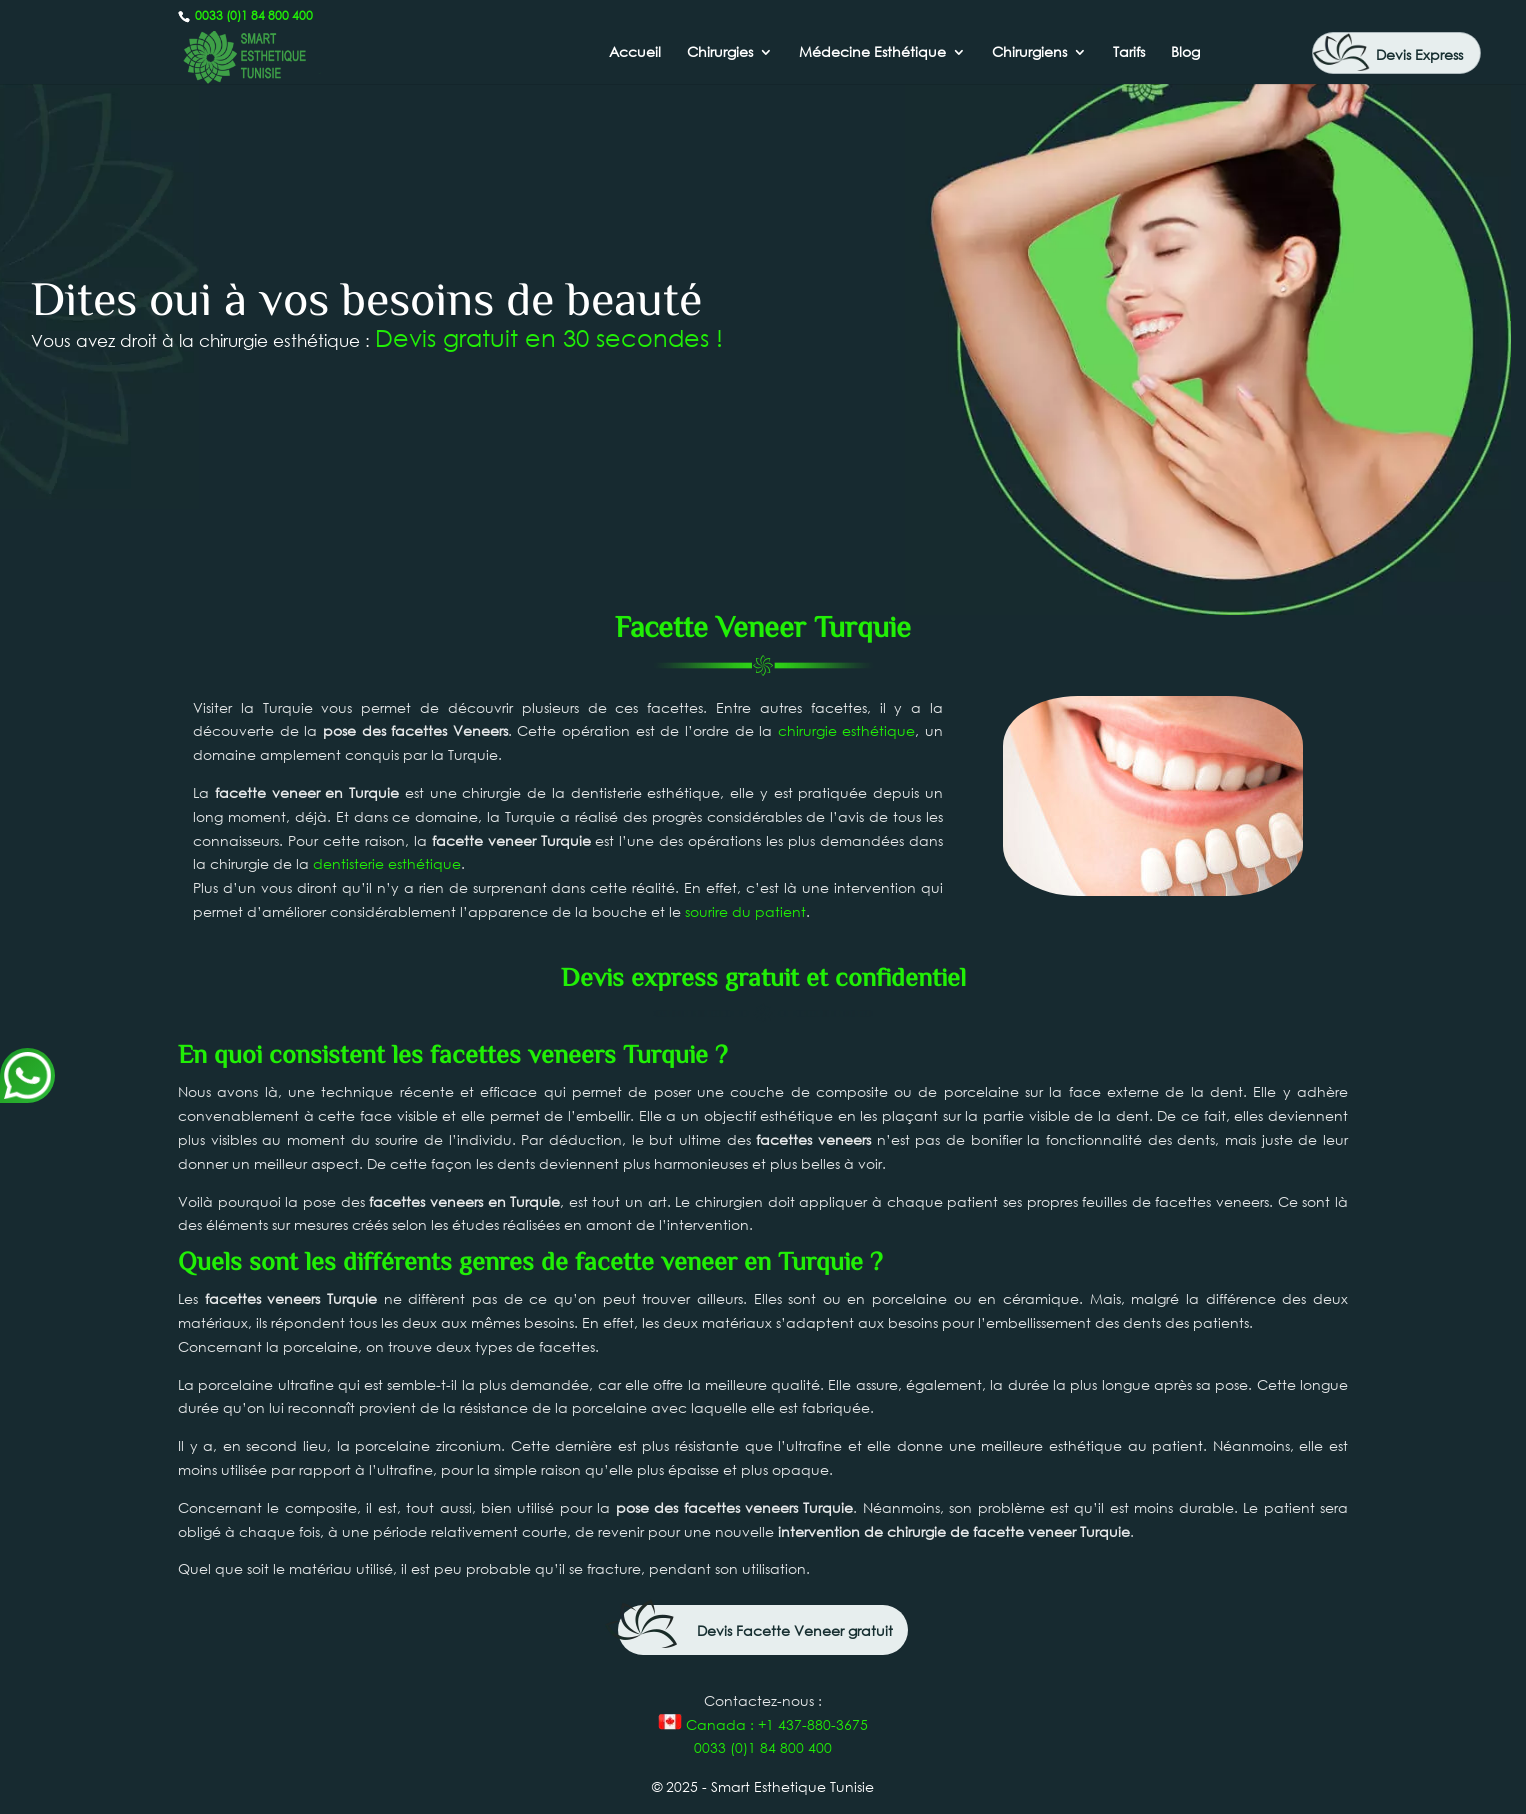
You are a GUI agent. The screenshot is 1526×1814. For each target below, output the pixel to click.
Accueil (635, 53)
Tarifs (1129, 53)
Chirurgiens (1029, 53)
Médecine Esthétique (872, 53)
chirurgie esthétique (847, 730)
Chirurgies (720, 53)
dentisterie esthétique (387, 863)
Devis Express (1419, 54)
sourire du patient (745, 911)
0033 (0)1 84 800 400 (252, 15)
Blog (1185, 53)
